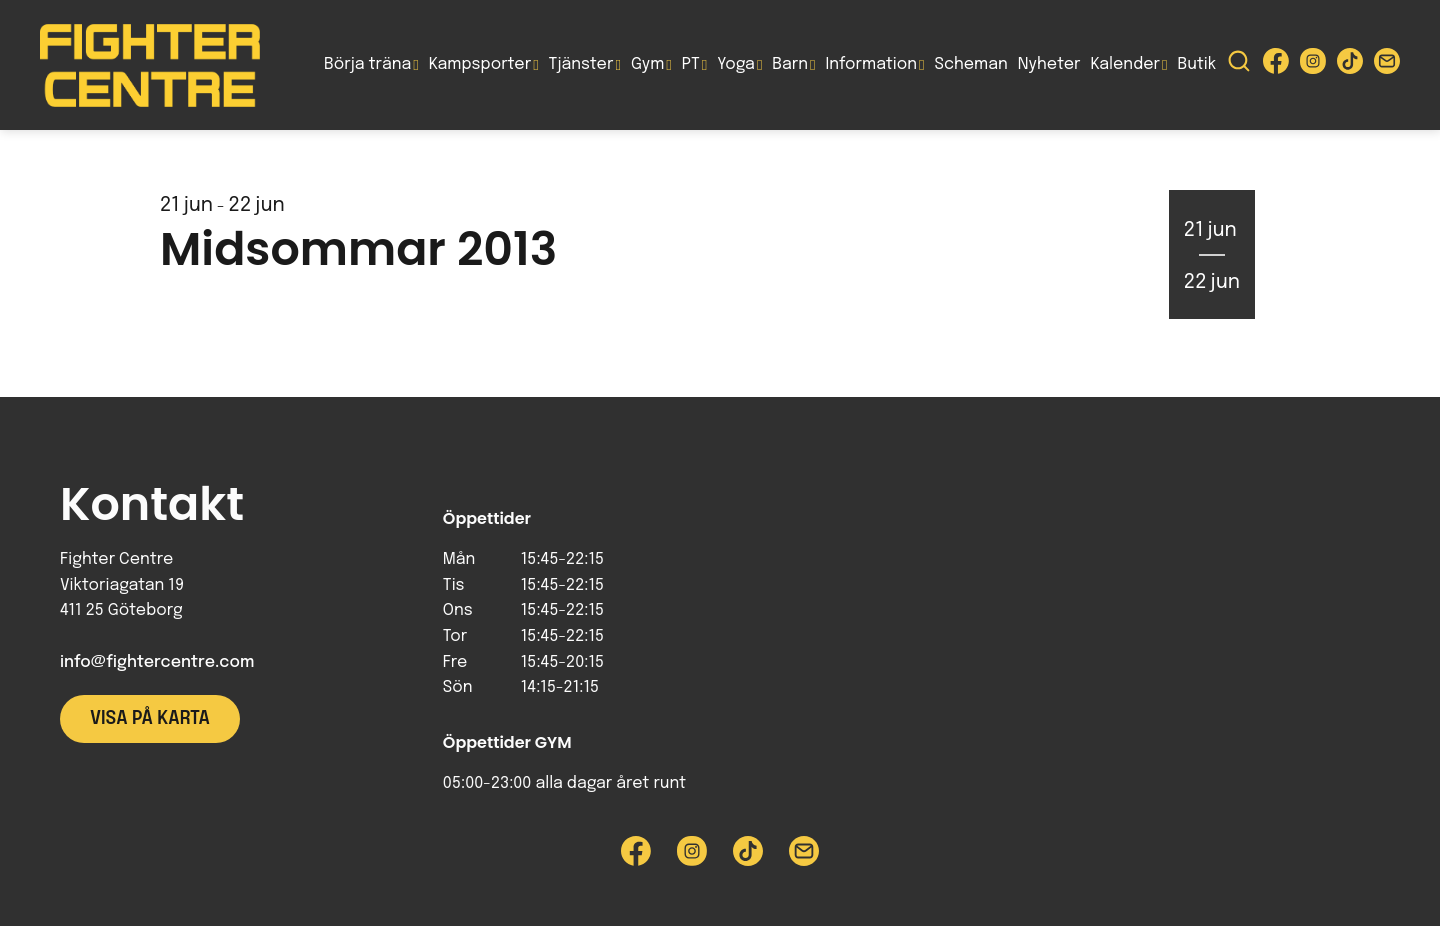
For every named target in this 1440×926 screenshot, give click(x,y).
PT (691, 64)
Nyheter (1049, 64)
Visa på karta (150, 719)
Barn (790, 64)
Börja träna (367, 64)
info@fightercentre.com (157, 662)
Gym (647, 64)
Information (871, 64)
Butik (1196, 64)
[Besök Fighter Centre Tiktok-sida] (1350, 65)
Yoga (736, 64)
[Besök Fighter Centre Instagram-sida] (1313, 65)
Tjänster (581, 64)
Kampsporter (480, 64)
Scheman (971, 64)
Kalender (1125, 64)
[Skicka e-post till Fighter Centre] (1387, 65)
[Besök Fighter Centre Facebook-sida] (1276, 65)
